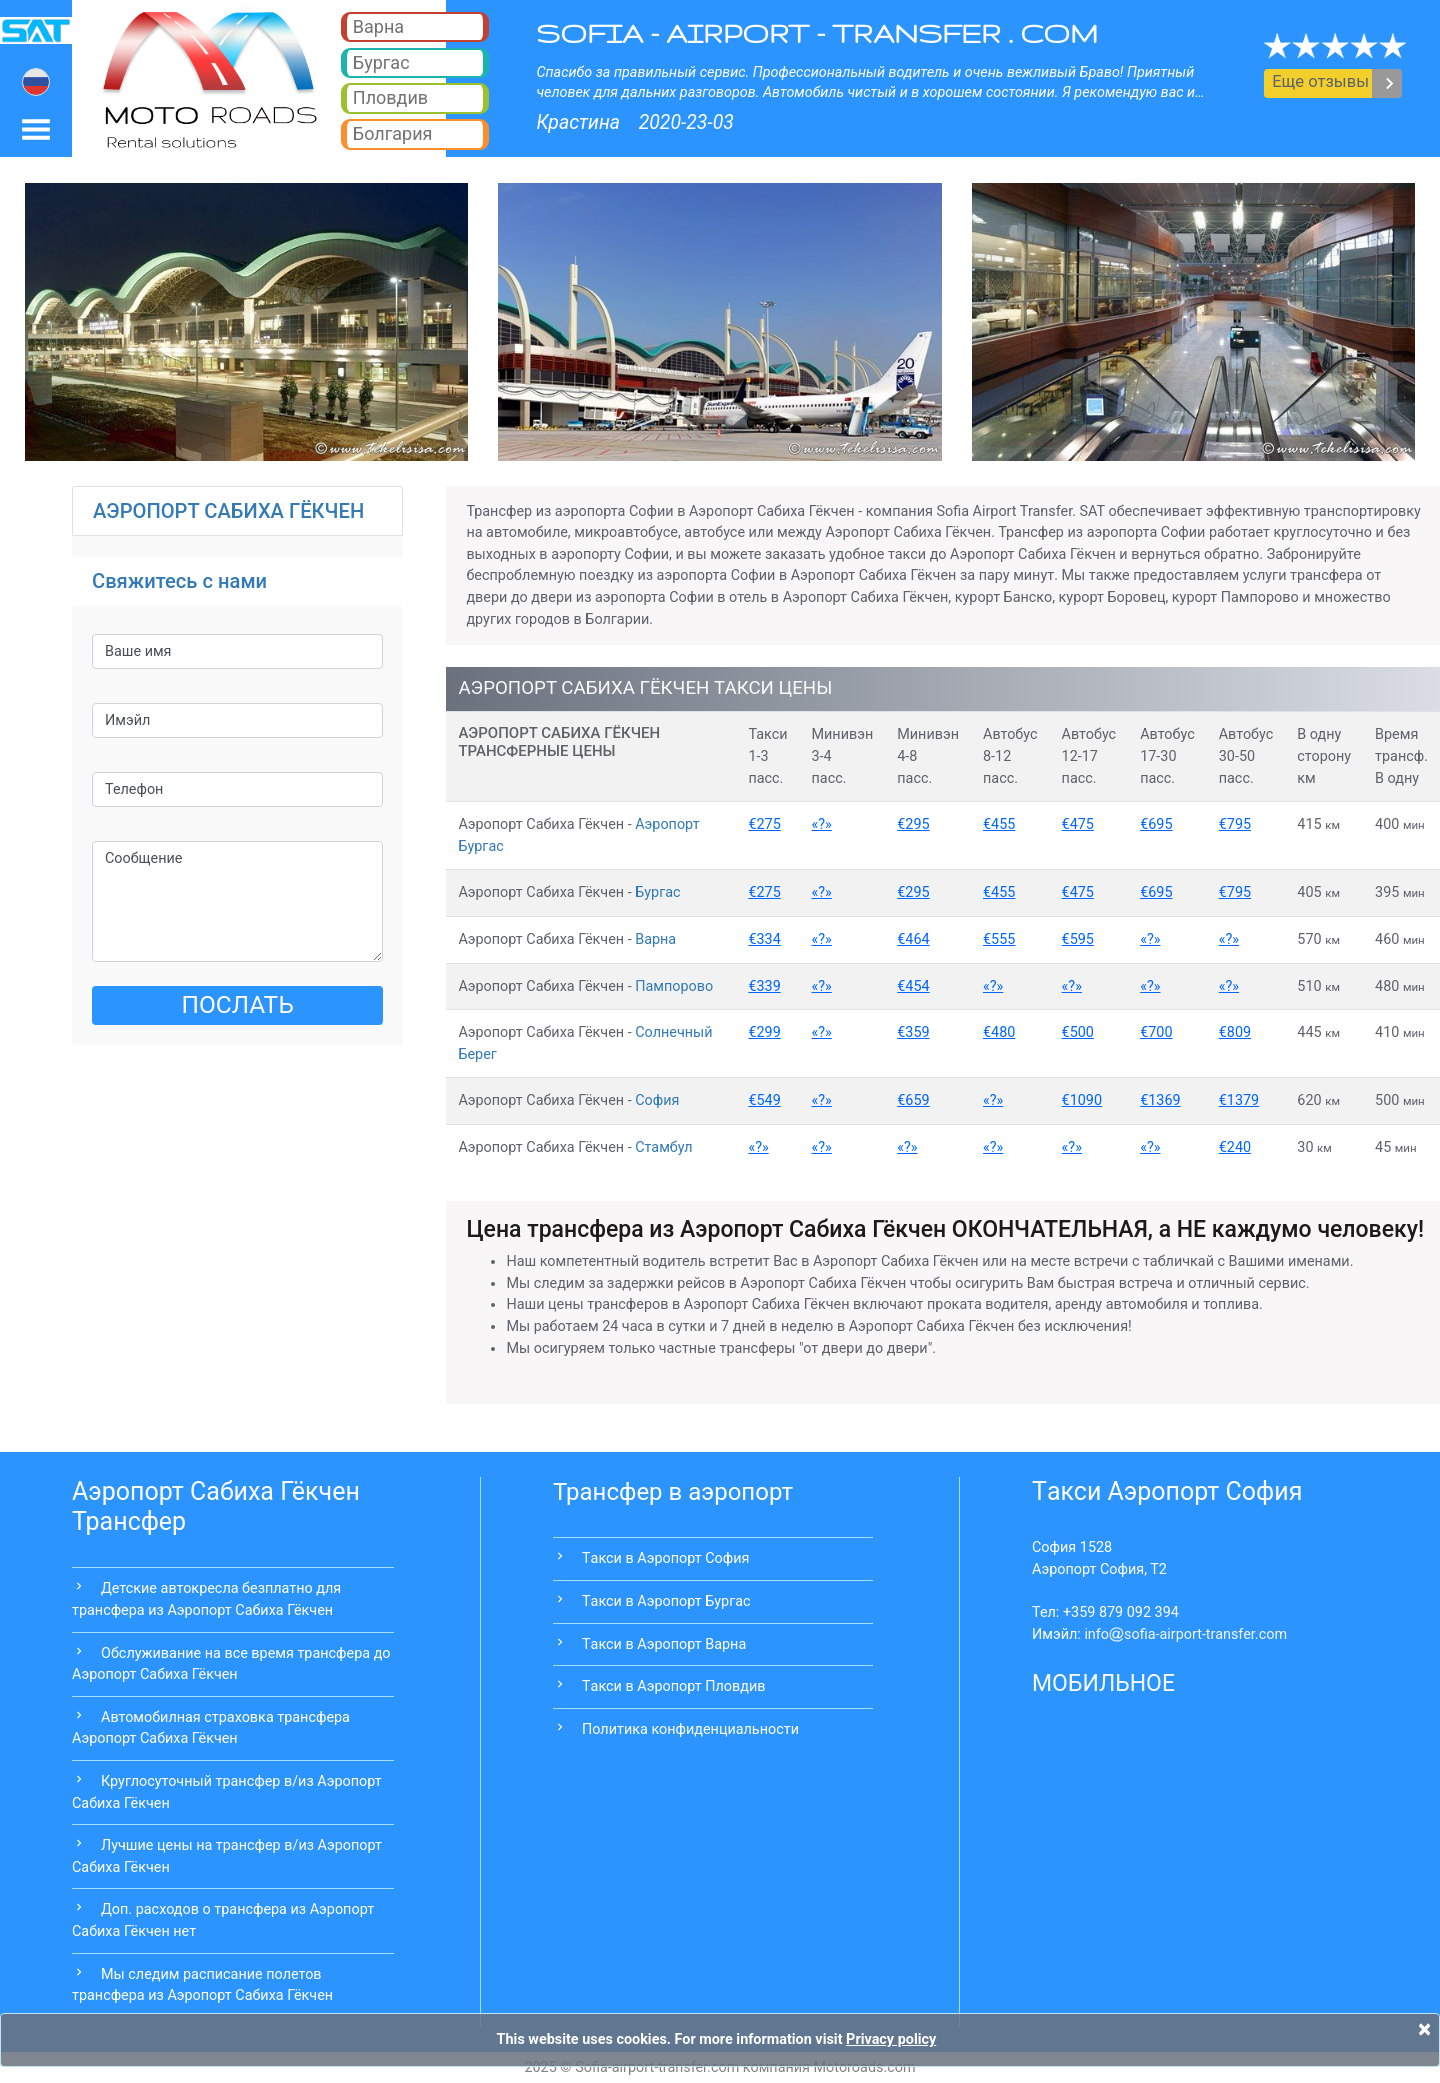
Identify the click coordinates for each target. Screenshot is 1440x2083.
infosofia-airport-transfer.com (1185, 1634)
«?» (822, 824)
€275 (764, 824)
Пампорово (674, 986)
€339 (764, 986)
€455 (999, 824)
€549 (764, 1100)
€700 (1156, 1032)
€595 (1078, 939)
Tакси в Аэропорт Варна (664, 1644)
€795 (1235, 824)
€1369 (1160, 1100)
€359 (913, 1032)
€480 (999, 1032)
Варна (655, 939)
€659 (913, 1100)
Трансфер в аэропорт (673, 1492)
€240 (1235, 1147)
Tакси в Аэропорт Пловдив (673, 1686)
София (657, 1100)
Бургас (657, 892)
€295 (913, 824)
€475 (1078, 824)
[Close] (1424, 2029)
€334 (764, 939)
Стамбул (663, 1147)
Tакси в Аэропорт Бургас (666, 1601)
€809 (1235, 1032)
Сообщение (237, 902)
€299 (764, 1032)
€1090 (1082, 1100)
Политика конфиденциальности (690, 1729)
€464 (913, 939)
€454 (913, 986)
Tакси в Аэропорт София (665, 1558)
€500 (1078, 1032)
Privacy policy (891, 2039)
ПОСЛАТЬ (237, 1004)
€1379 (1239, 1100)
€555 (999, 939)
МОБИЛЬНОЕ (1103, 1683)
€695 (1156, 824)
